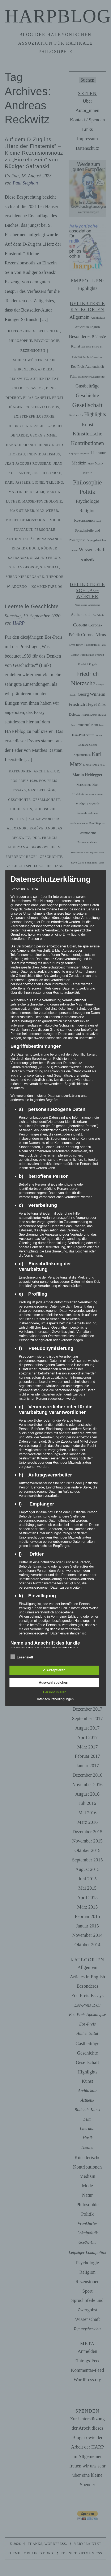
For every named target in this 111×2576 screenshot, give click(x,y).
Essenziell (21, 1656)
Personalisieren (54, 1692)
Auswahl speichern (54, 1682)
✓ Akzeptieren (54, 1670)
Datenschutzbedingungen (55, 1699)
